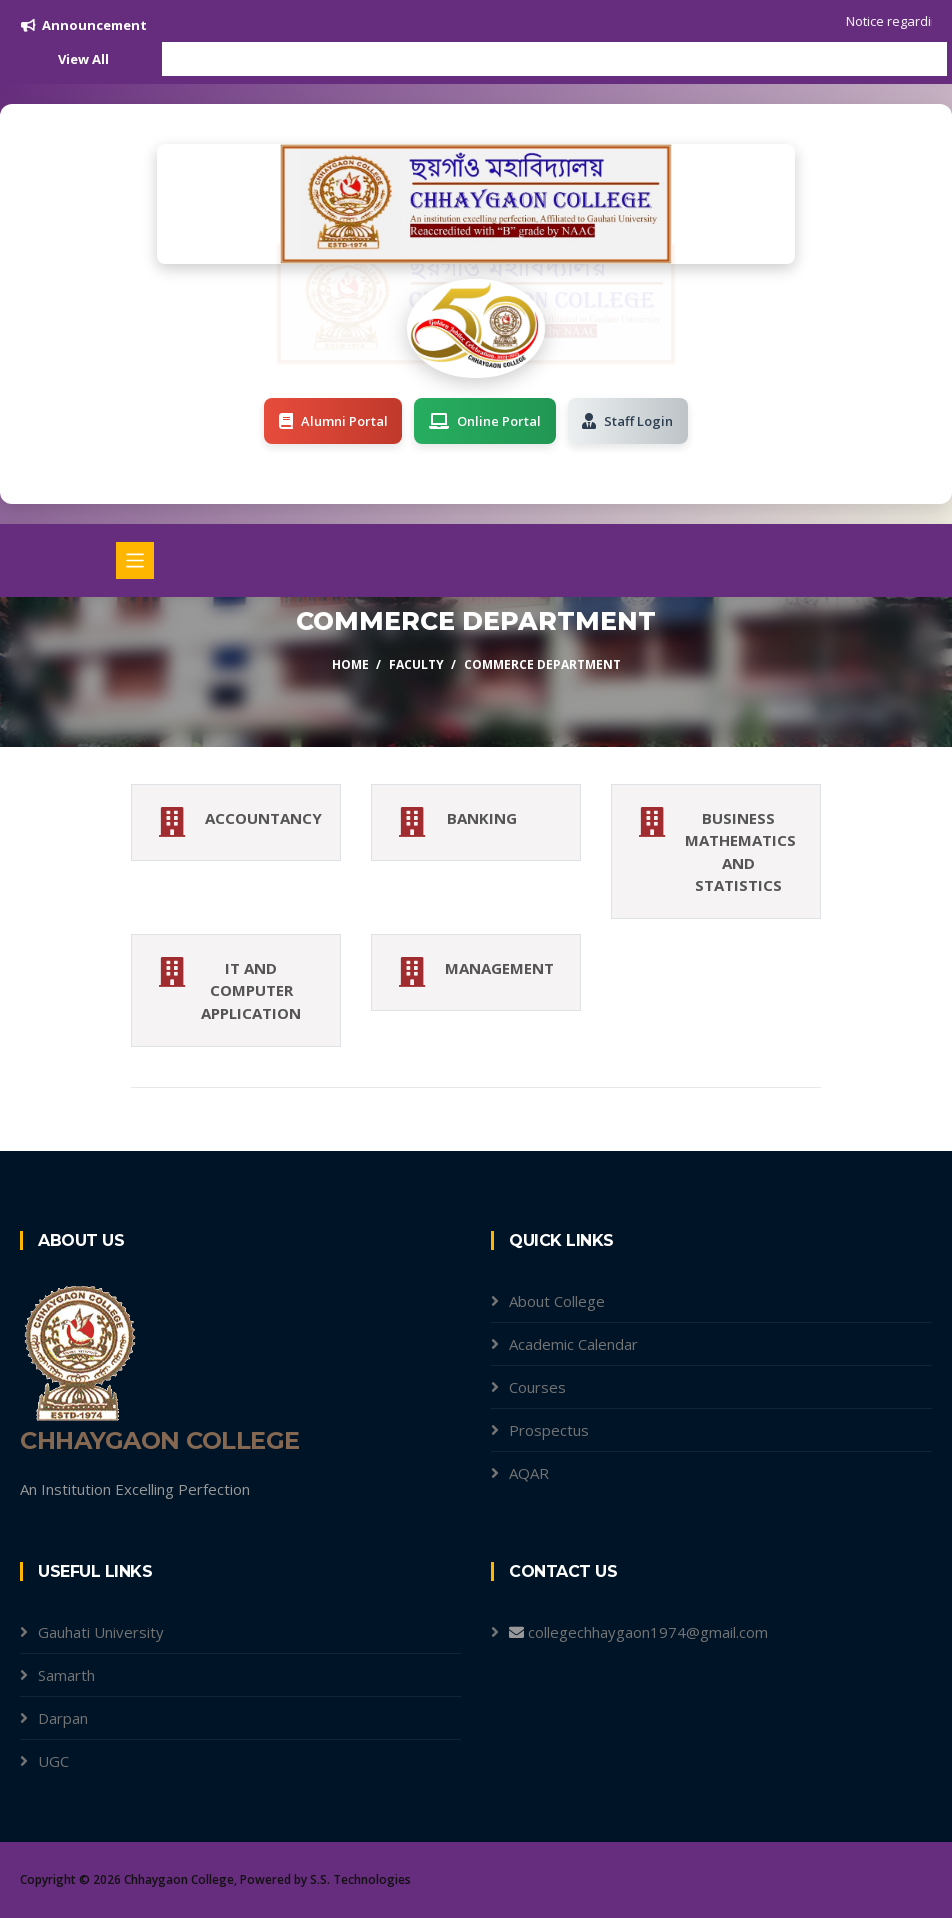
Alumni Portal (332, 421)
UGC (53, 1761)
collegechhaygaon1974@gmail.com (648, 1632)
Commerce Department (542, 664)
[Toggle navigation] (135, 561)
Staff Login (628, 421)
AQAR (529, 1473)
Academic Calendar (573, 1344)
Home (350, 664)
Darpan (63, 1718)
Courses (537, 1387)
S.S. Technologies (360, 1879)
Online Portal (485, 421)
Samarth (66, 1675)
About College (557, 1301)
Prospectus (549, 1430)
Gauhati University (101, 1632)
